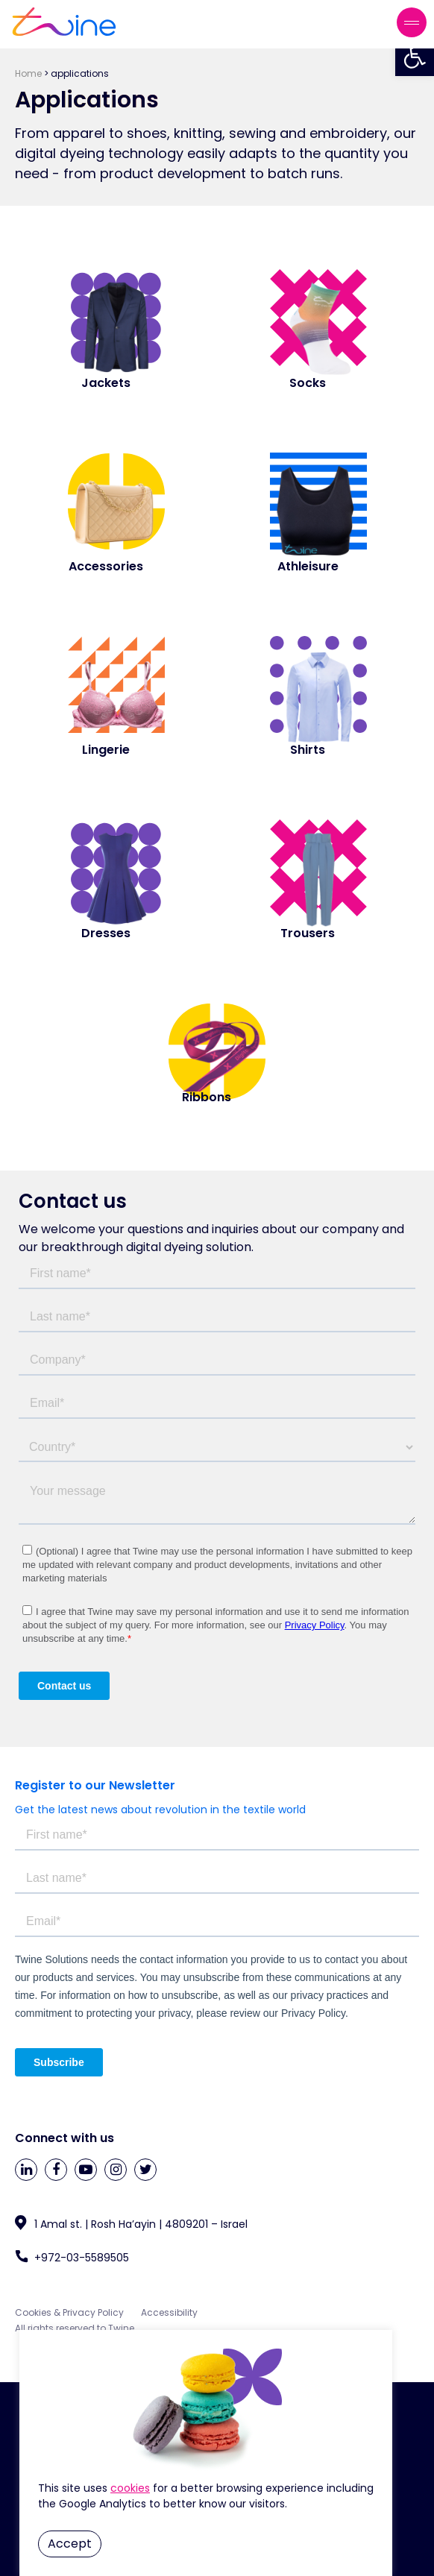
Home (28, 73)
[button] (414, 56)
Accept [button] (70, 2543)
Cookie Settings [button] (130, 2488)
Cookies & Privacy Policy (70, 2312)
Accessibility (169, 2312)
